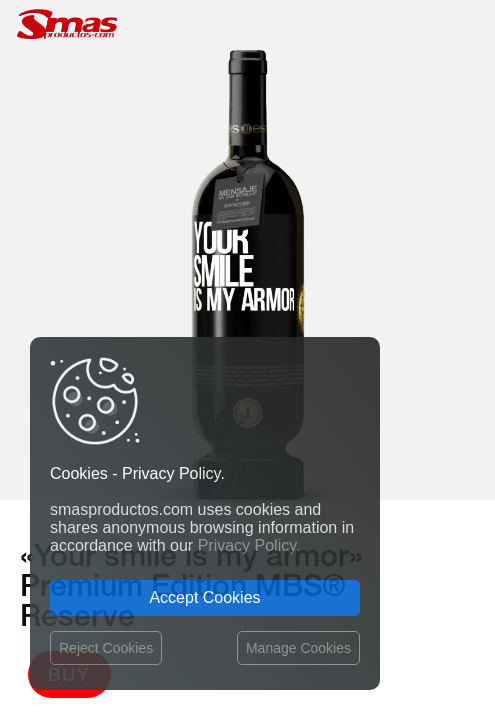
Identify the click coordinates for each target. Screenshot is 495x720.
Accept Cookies (204, 597)
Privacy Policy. (249, 545)
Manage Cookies (298, 648)
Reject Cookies (106, 648)
